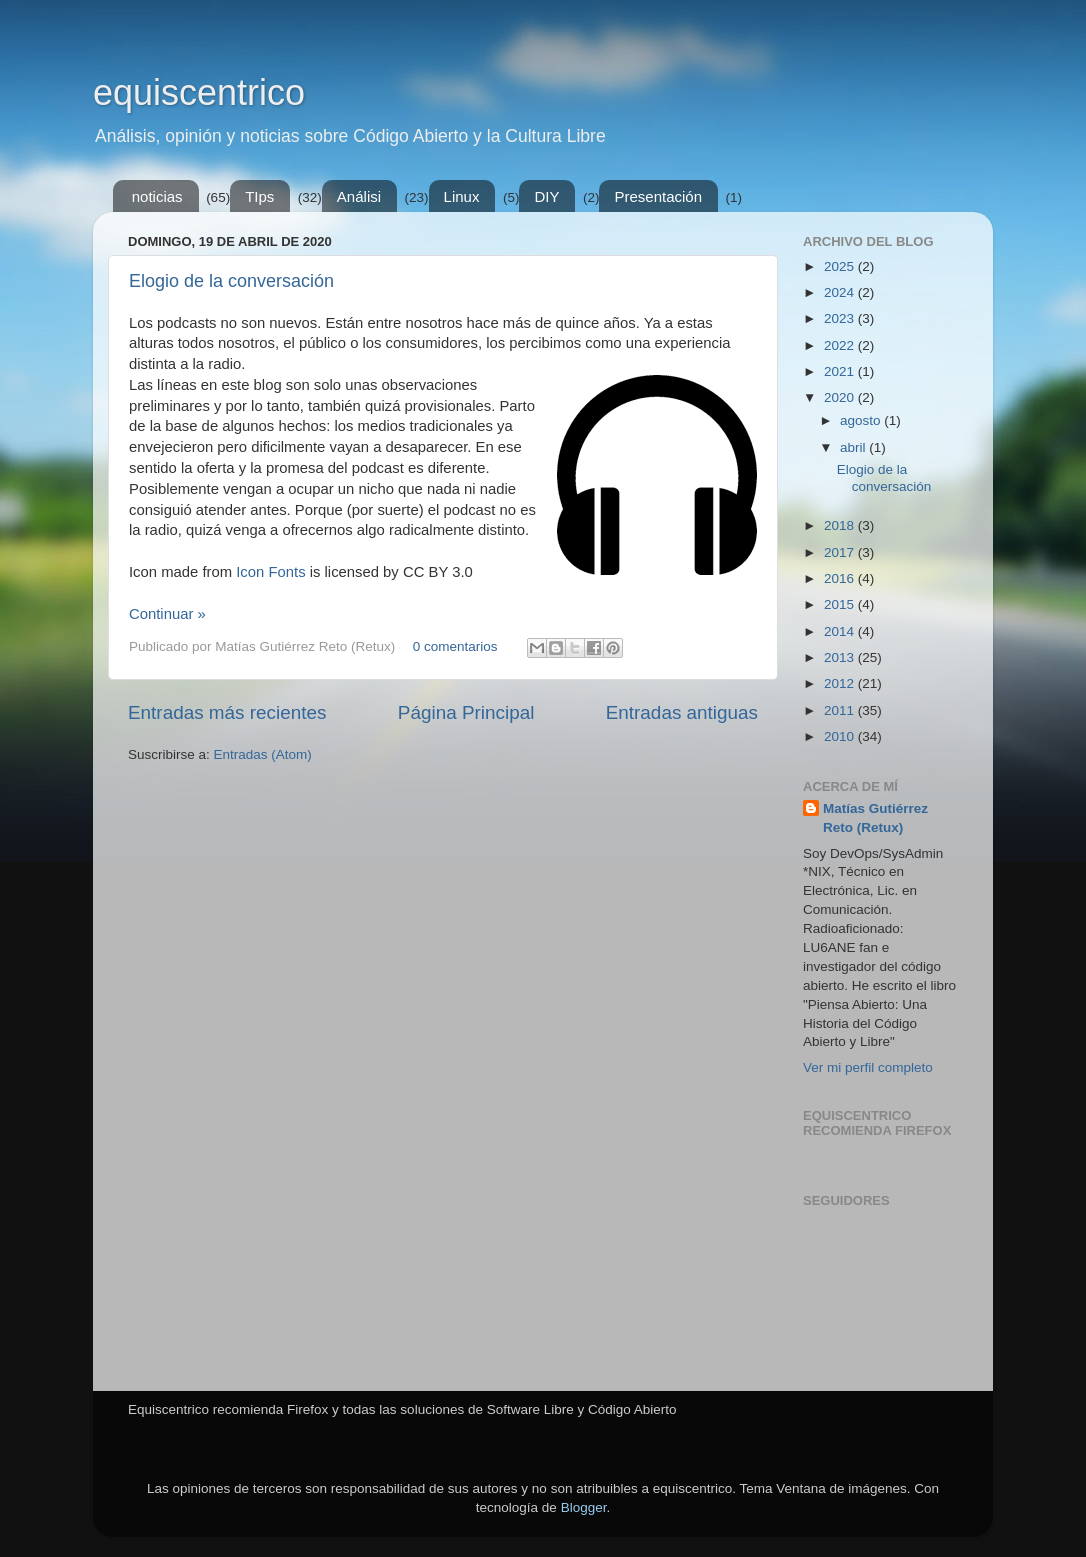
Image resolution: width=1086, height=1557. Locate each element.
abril (854, 447)
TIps (259, 196)
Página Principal (466, 712)
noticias (157, 196)
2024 (841, 292)
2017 (841, 552)
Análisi (359, 196)
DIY (546, 196)
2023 (841, 318)
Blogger (584, 1507)
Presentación (658, 196)
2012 (841, 683)
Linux (462, 196)
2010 (841, 736)
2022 (841, 345)
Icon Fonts (270, 572)
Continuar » (167, 614)
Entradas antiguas (682, 712)
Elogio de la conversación (231, 281)
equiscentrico (199, 92)
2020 (841, 397)
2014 (841, 631)
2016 (841, 578)
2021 (841, 371)
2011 (841, 710)
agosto (862, 420)
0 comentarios (455, 646)
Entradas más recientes (227, 712)
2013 (841, 657)
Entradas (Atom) (263, 754)
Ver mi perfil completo (868, 1067)
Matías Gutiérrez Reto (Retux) (875, 818)
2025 (841, 266)
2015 (841, 604)
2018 (841, 525)
